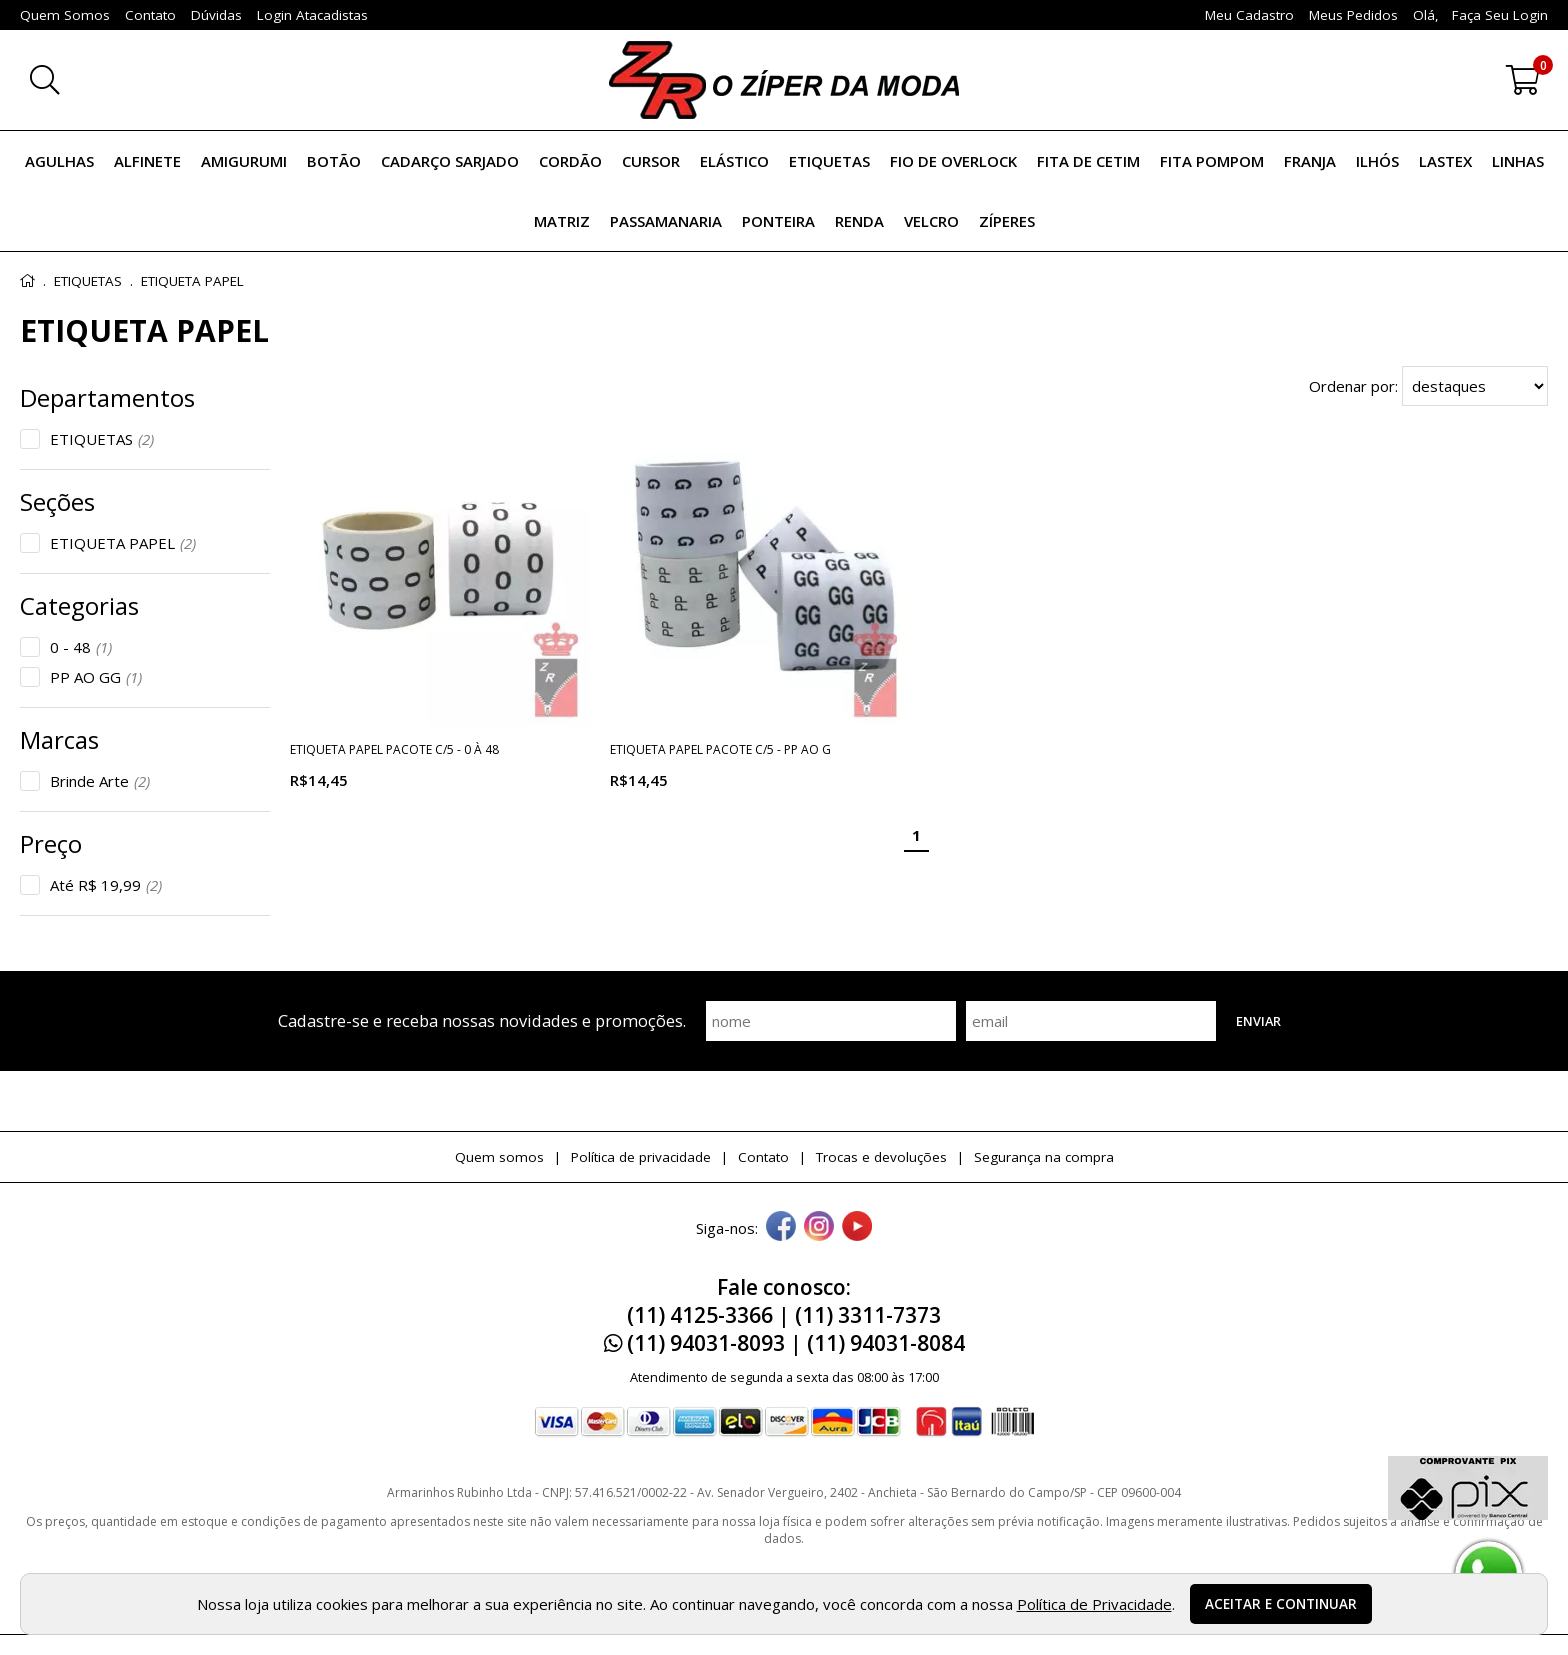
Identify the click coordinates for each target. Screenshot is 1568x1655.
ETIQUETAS (102, 439)
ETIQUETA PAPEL (123, 543)
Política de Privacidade (1094, 1604)
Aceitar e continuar (1281, 1604)
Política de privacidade (641, 1157)
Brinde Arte (100, 781)
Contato (763, 1157)
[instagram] (819, 1228)
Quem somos (499, 1157)
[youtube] (857, 1228)
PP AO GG (96, 677)
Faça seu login (1500, 15)
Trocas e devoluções (881, 1157)
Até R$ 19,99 (106, 885)
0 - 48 (81, 647)
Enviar (1258, 1021)
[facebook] (781, 1228)
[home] (784, 80)
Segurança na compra (1044, 1157)
